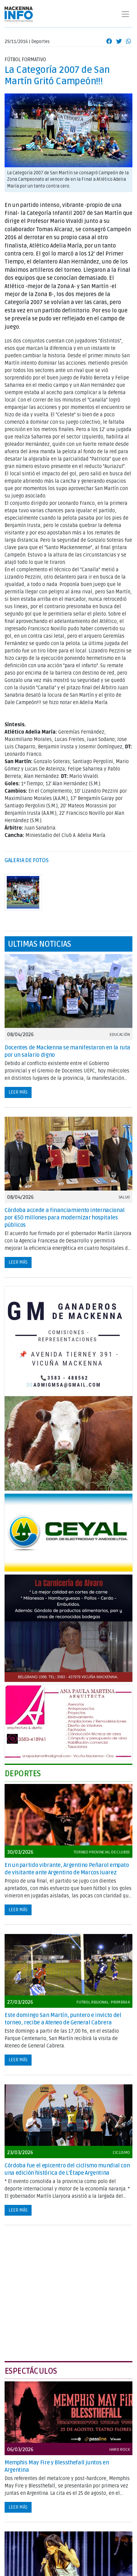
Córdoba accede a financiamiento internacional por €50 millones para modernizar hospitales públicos (65, 1217)
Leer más (18, 1092)
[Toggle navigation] (125, 14)
